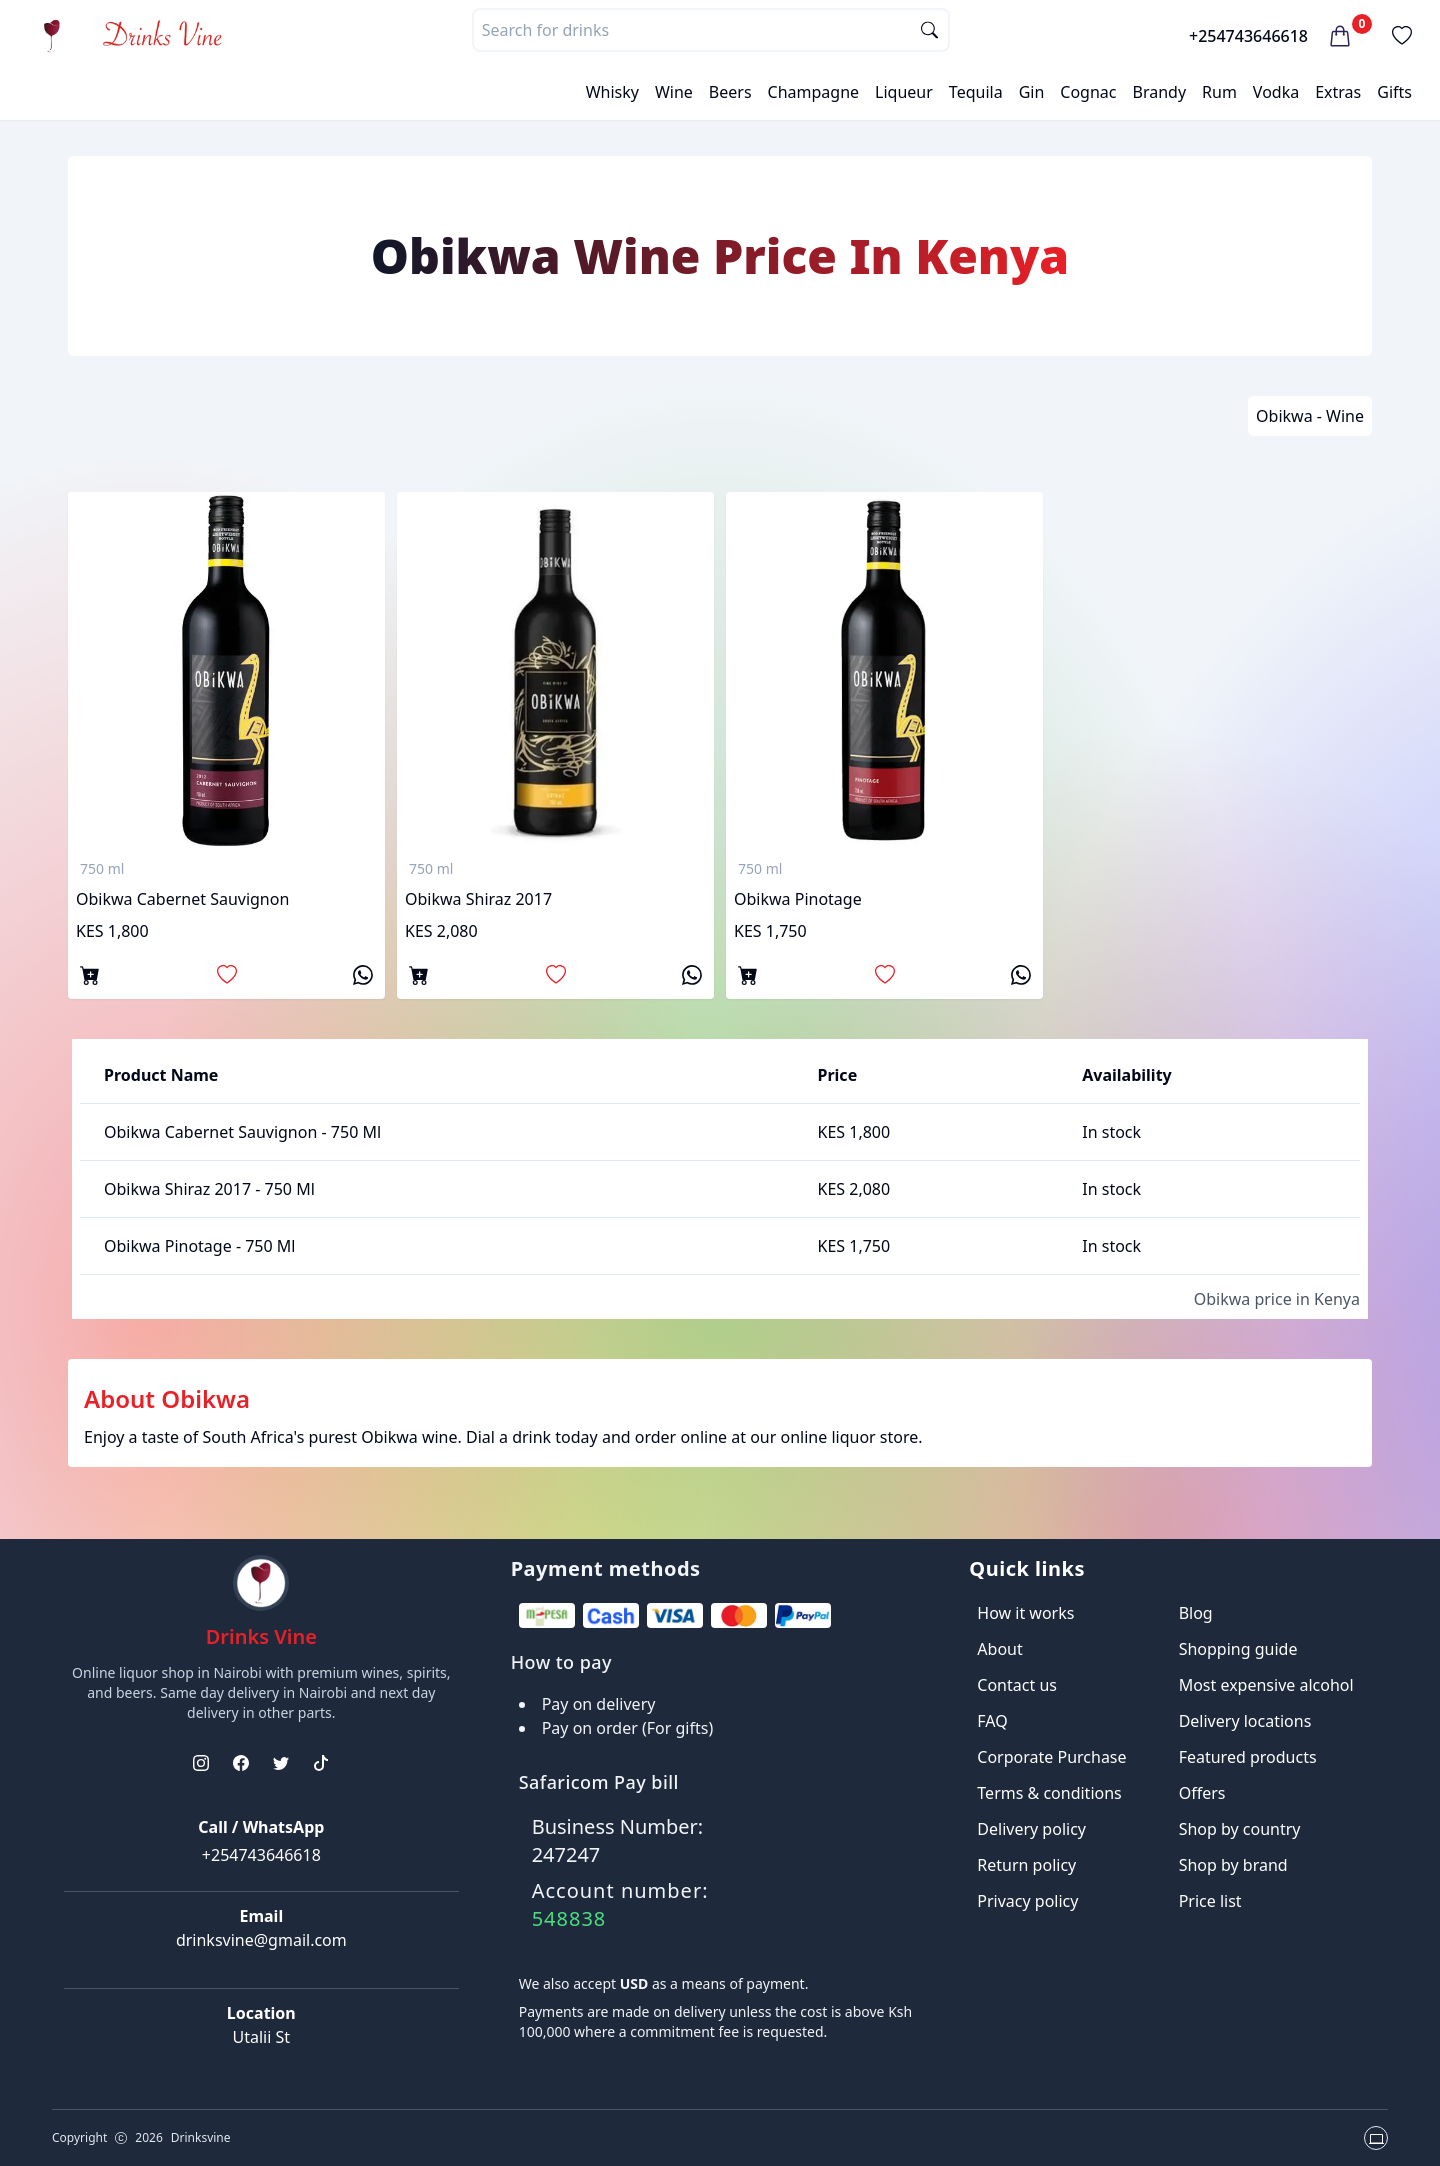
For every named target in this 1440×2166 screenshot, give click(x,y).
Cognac (1088, 92)
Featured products (1248, 1757)
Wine (674, 92)
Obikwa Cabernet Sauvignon (182, 899)
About (999, 1649)
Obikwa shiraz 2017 (478, 899)
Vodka (1276, 92)
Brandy (1159, 92)
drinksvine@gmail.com (261, 1940)
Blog (1196, 1613)
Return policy (1026, 1865)
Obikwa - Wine (1310, 416)
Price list (1210, 1901)
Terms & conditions (1049, 1793)
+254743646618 (1248, 36)
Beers (730, 92)
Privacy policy (1027, 1901)
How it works (1025, 1613)
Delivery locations (1245, 1721)
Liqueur (904, 92)
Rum (1219, 92)
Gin (1032, 92)
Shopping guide (1238, 1649)
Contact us (1017, 1685)
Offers (1202, 1793)
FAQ (992, 1721)
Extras (1338, 92)
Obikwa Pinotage (798, 899)
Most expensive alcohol (1266, 1685)
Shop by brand (1233, 1865)
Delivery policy (1031, 1829)
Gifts (1394, 92)
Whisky (612, 92)
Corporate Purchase (1051, 1757)
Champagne (814, 92)
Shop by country (1240, 1829)
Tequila (976, 92)
